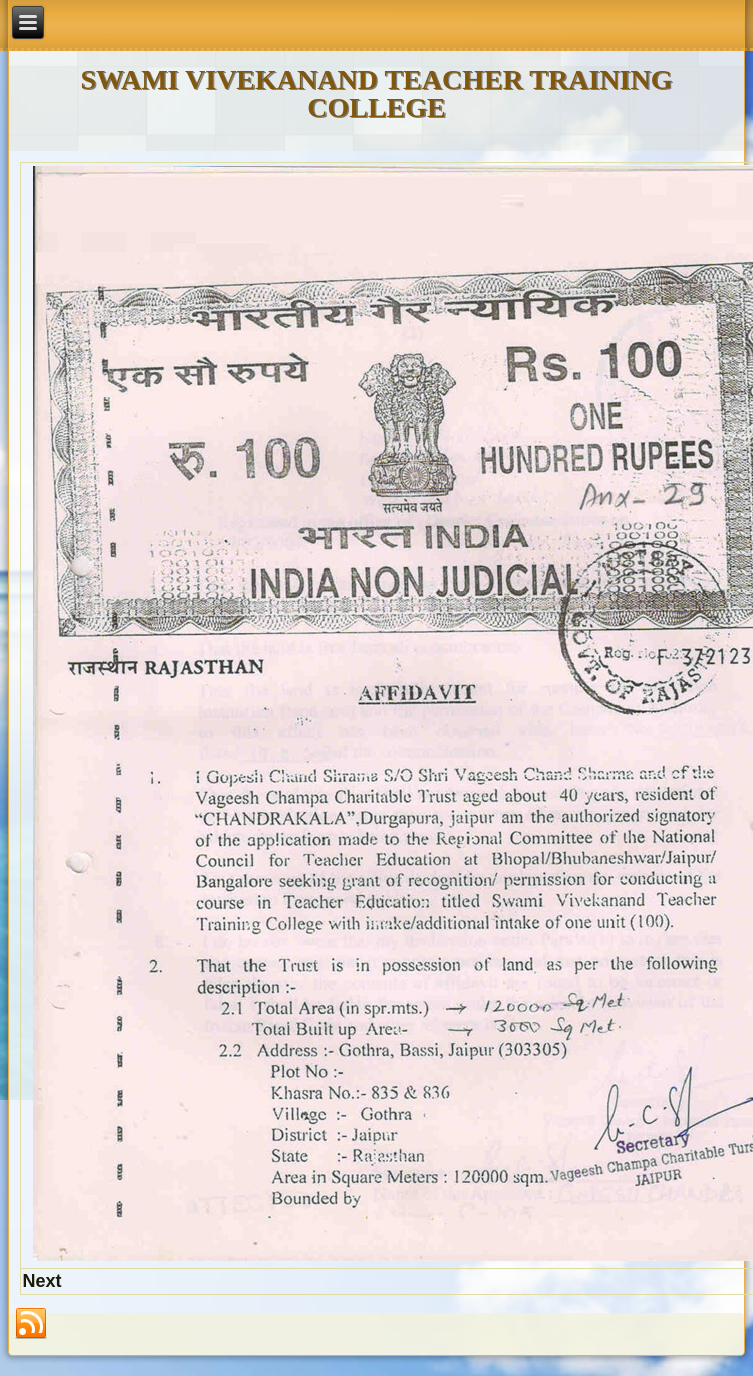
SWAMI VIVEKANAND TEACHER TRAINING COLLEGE (377, 93)
